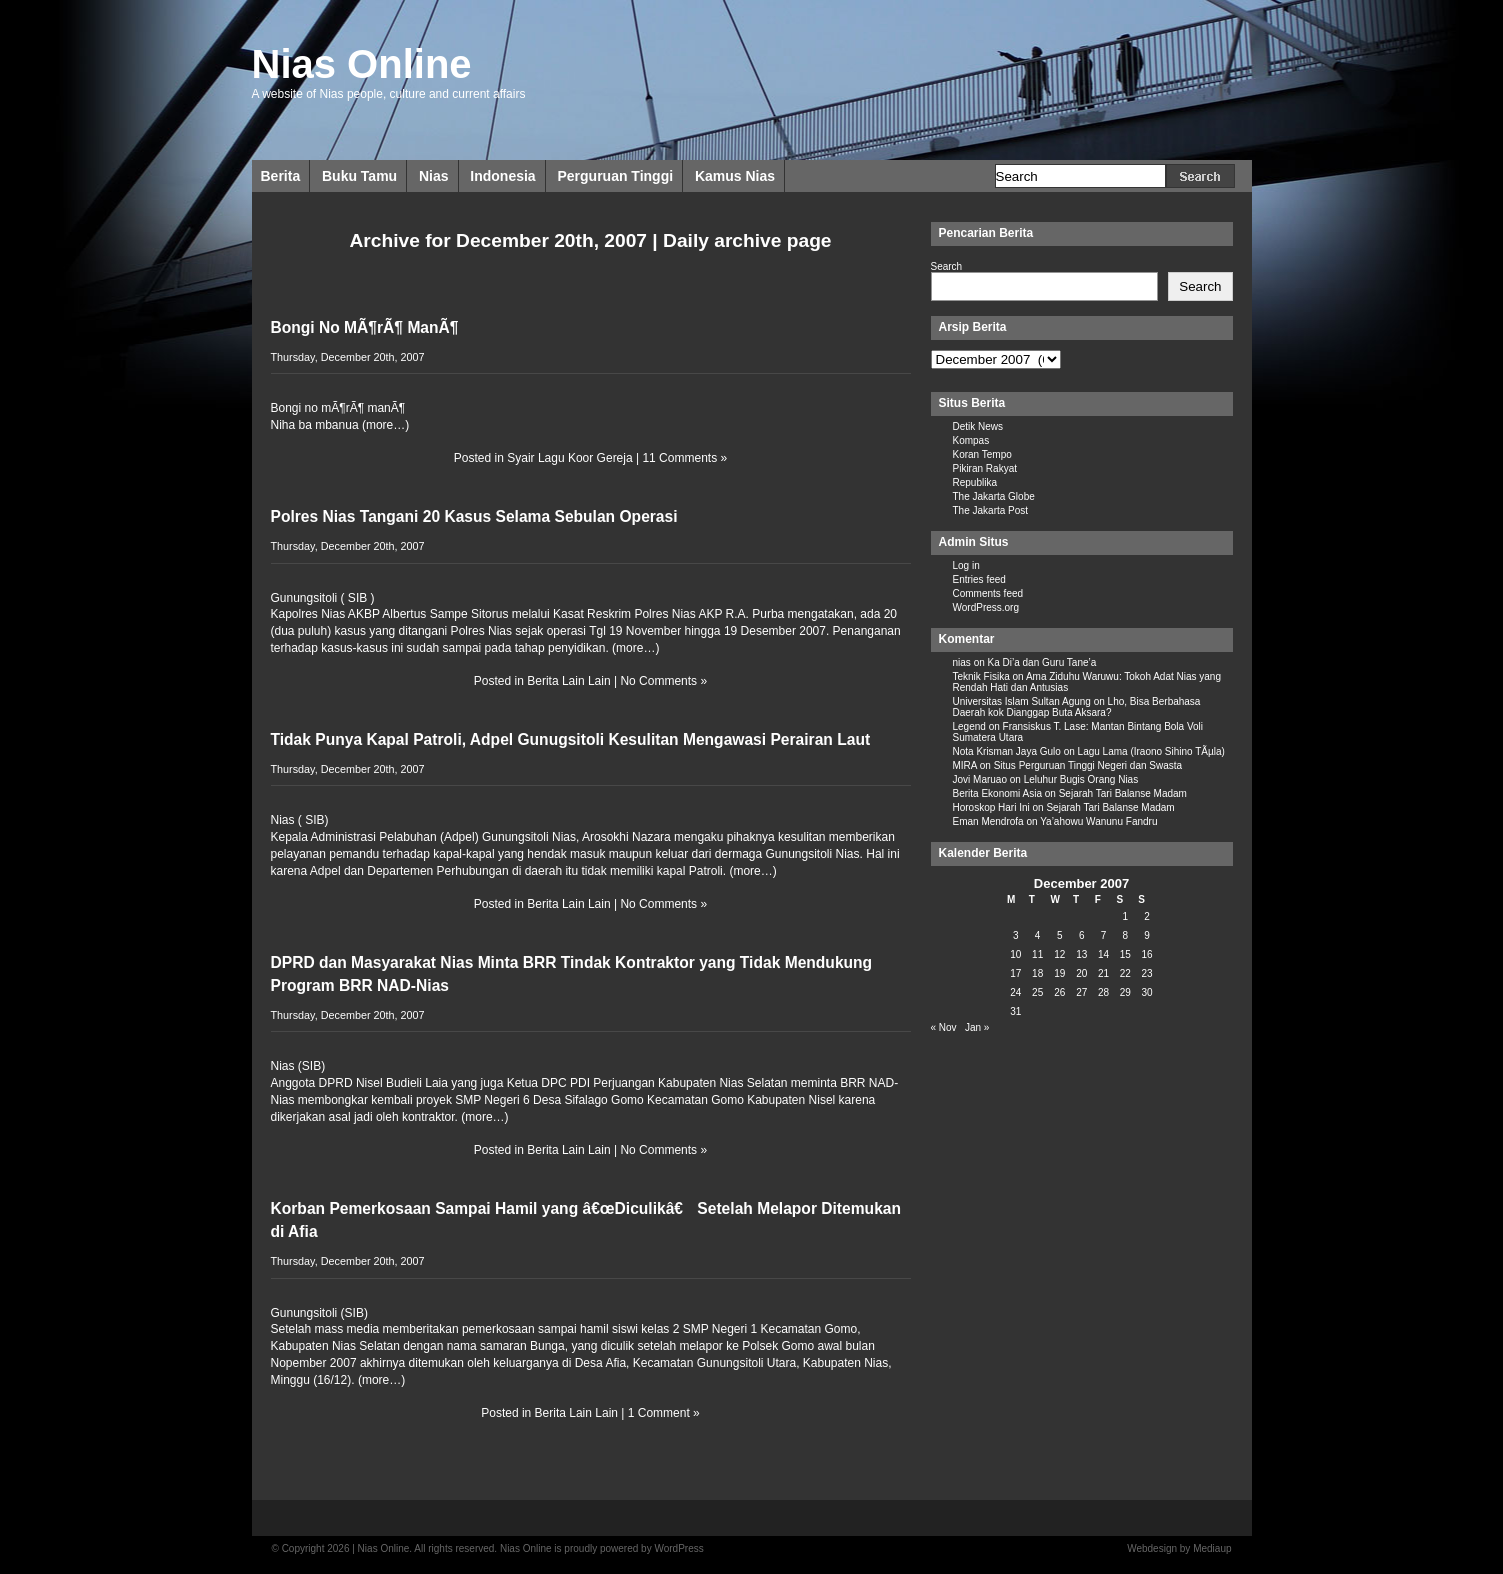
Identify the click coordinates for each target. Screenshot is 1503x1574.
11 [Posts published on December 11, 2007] (1037, 954)
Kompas (971, 440)
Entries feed (979, 579)
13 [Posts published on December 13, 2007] (1081, 954)
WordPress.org (986, 607)
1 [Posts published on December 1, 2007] (1126, 916)
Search (947, 266)
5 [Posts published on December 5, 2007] (1060, 935)
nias (962, 662)
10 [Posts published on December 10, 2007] (1015, 954)
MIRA (965, 765)
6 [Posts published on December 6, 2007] (1082, 935)
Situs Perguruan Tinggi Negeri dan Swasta (1088, 765)
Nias (434, 176)
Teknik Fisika (981, 676)
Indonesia (502, 176)
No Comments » (663, 681)
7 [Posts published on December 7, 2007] (1104, 935)
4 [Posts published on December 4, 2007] (1038, 935)
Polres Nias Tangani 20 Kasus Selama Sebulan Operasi (474, 516)
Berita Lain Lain (568, 681)
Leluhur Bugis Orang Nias (1081, 779)
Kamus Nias (735, 176)
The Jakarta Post (991, 510)
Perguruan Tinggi (615, 176)
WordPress (678, 1548)
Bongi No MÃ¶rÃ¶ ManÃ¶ (365, 327)
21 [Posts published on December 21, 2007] (1103, 973)
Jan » (977, 1027)
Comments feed (988, 593)
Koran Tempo (982, 454)
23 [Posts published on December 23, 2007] (1147, 973)
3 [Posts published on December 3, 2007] (1016, 935)
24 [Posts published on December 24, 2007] (1015, 992)
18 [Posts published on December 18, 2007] (1037, 973)
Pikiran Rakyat (985, 468)
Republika (975, 482)
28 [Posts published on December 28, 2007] (1103, 992)
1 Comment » (664, 1413)
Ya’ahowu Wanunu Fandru (1098, 821)
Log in (966, 565)
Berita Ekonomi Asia (998, 793)
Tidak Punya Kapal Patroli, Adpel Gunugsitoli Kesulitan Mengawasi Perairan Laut (571, 739)
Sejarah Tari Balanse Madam (1123, 793)
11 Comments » (684, 458)
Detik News (978, 426)
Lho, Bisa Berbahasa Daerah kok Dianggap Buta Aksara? (1077, 707)
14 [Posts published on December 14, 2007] (1103, 954)
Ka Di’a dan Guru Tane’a (1042, 662)
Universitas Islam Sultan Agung (1022, 701)
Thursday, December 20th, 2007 (348, 357)
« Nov (944, 1027)
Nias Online (362, 64)
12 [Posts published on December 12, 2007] (1059, 954)
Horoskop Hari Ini (991, 807)
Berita (281, 176)
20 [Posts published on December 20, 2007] (1081, 973)
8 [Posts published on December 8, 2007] (1126, 935)
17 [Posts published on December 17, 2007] (1015, 973)
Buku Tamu (359, 176)
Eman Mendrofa (988, 821)
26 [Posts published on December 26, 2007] (1059, 992)
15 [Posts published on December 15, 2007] (1125, 954)
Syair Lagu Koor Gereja (569, 458)
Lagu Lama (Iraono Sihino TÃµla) (1151, 751)
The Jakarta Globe (994, 496)
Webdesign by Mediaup (1179, 1548)
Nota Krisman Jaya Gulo (1007, 751)
